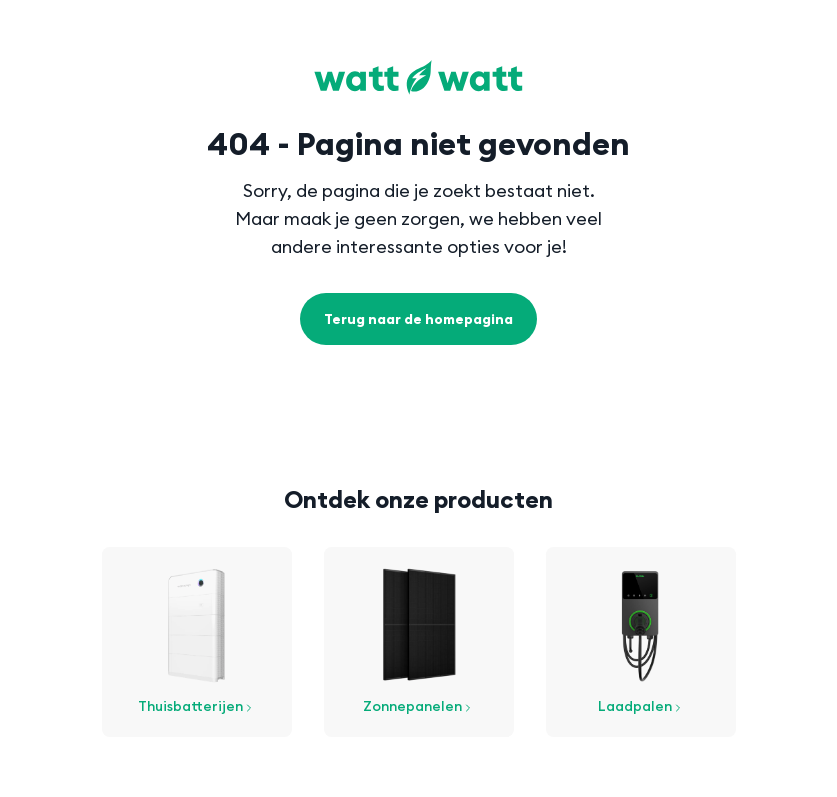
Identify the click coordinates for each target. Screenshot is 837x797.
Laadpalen (641, 706)
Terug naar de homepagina (418, 319)
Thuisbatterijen (196, 706)
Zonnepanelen (418, 706)
